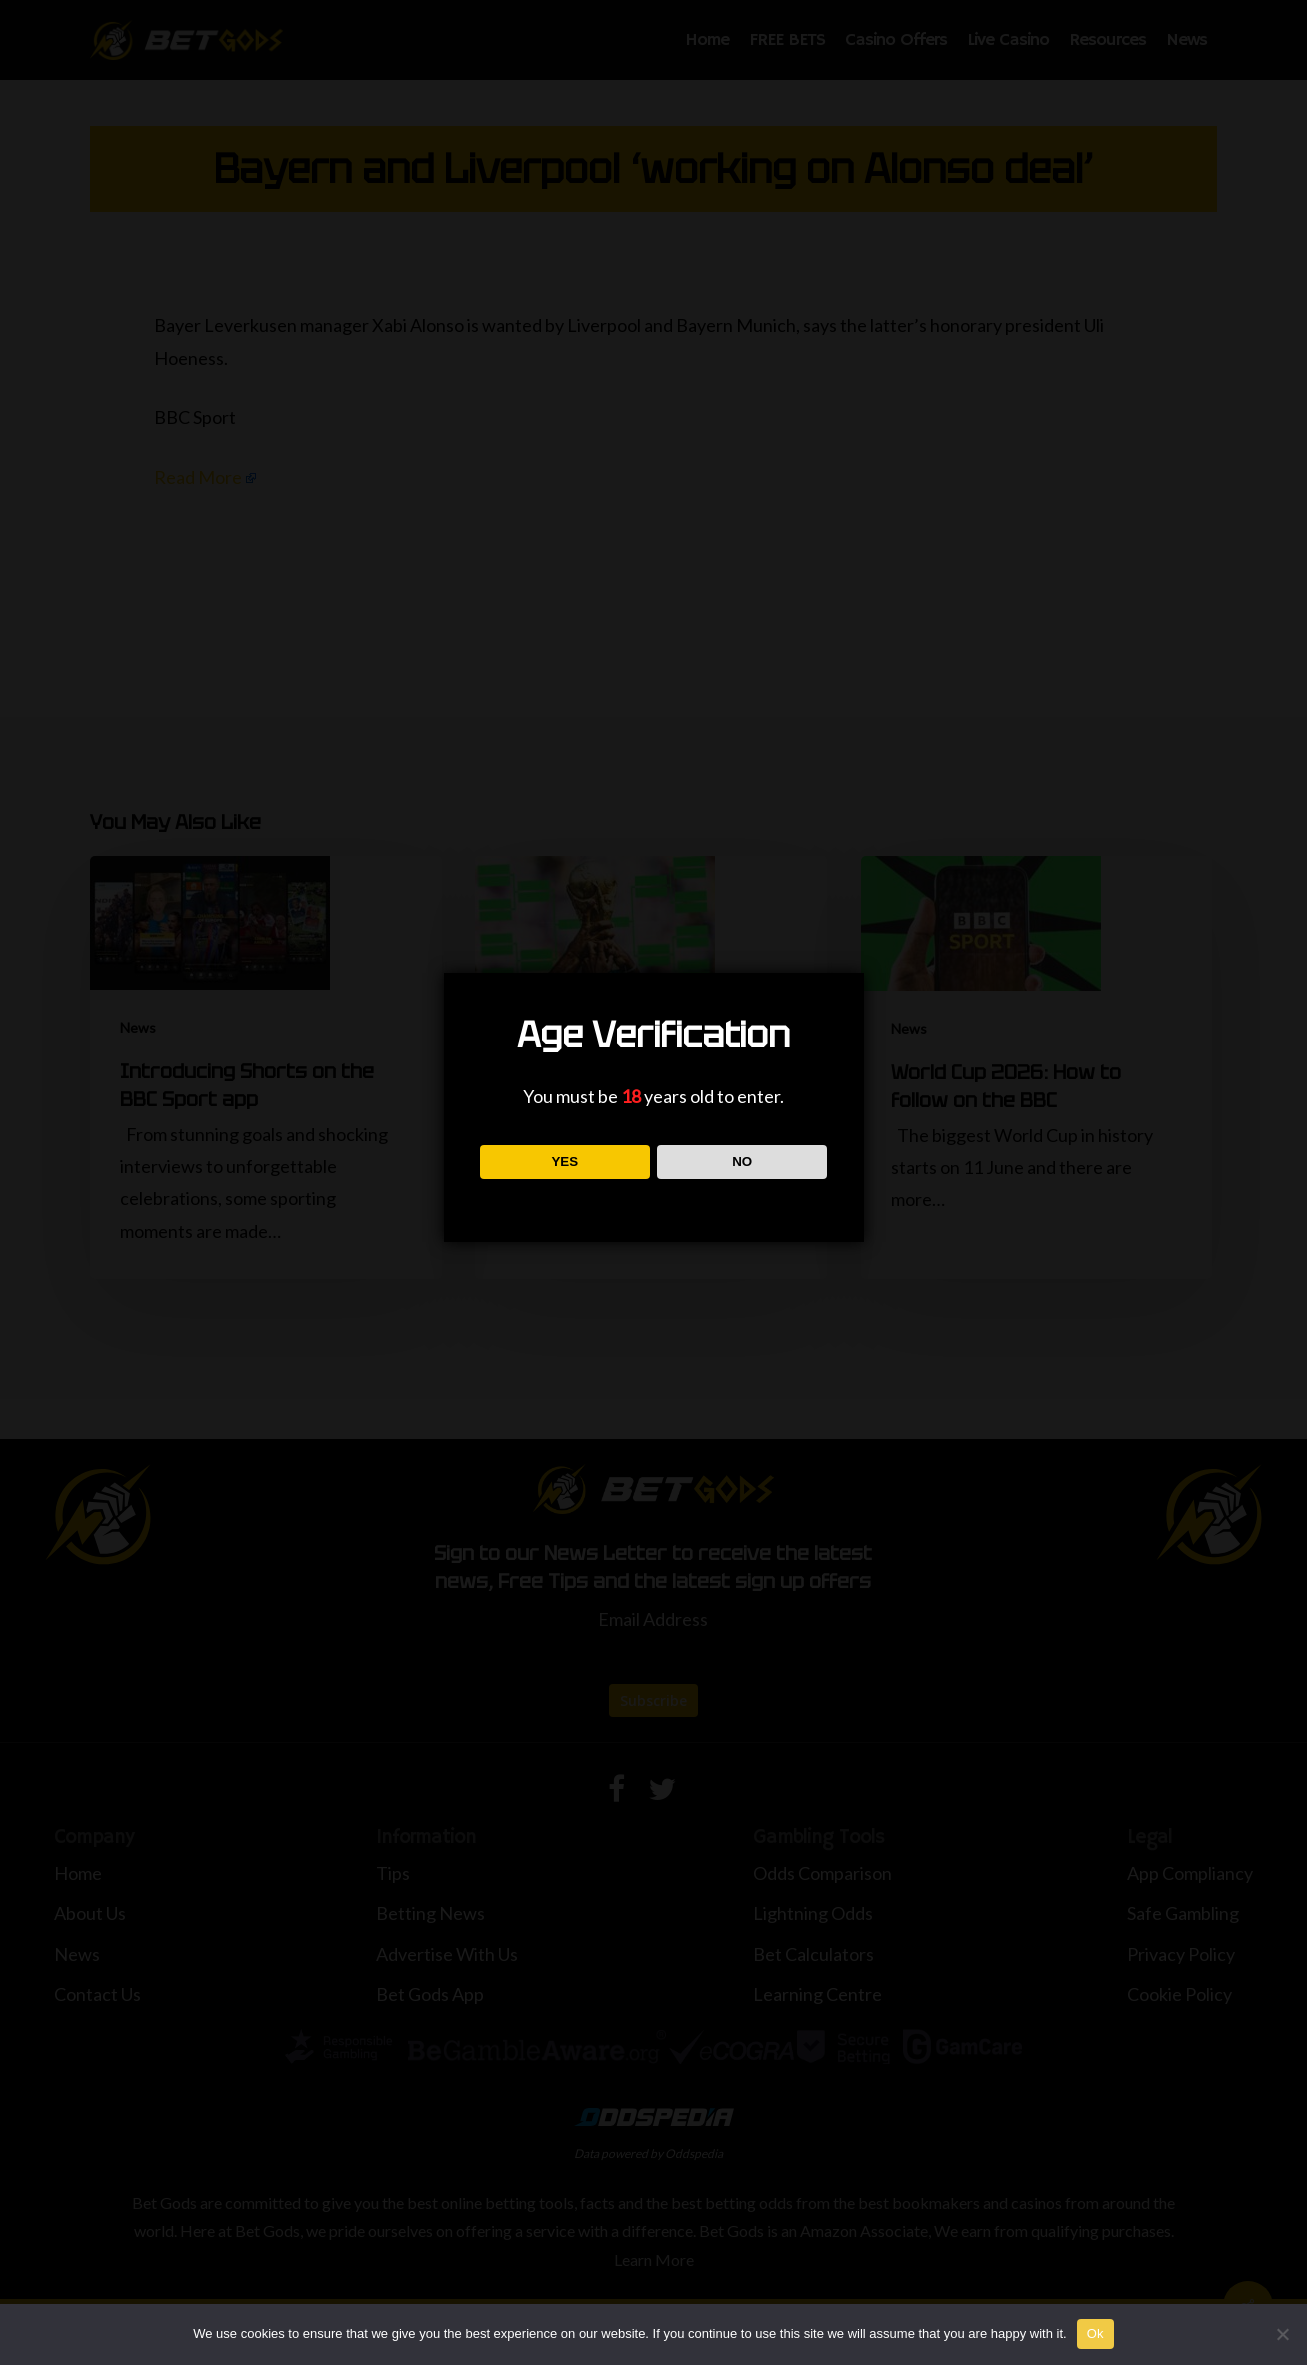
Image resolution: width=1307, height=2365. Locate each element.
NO (742, 1161)
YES (564, 1161)
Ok (1095, 2333)
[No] (1282, 2334)
